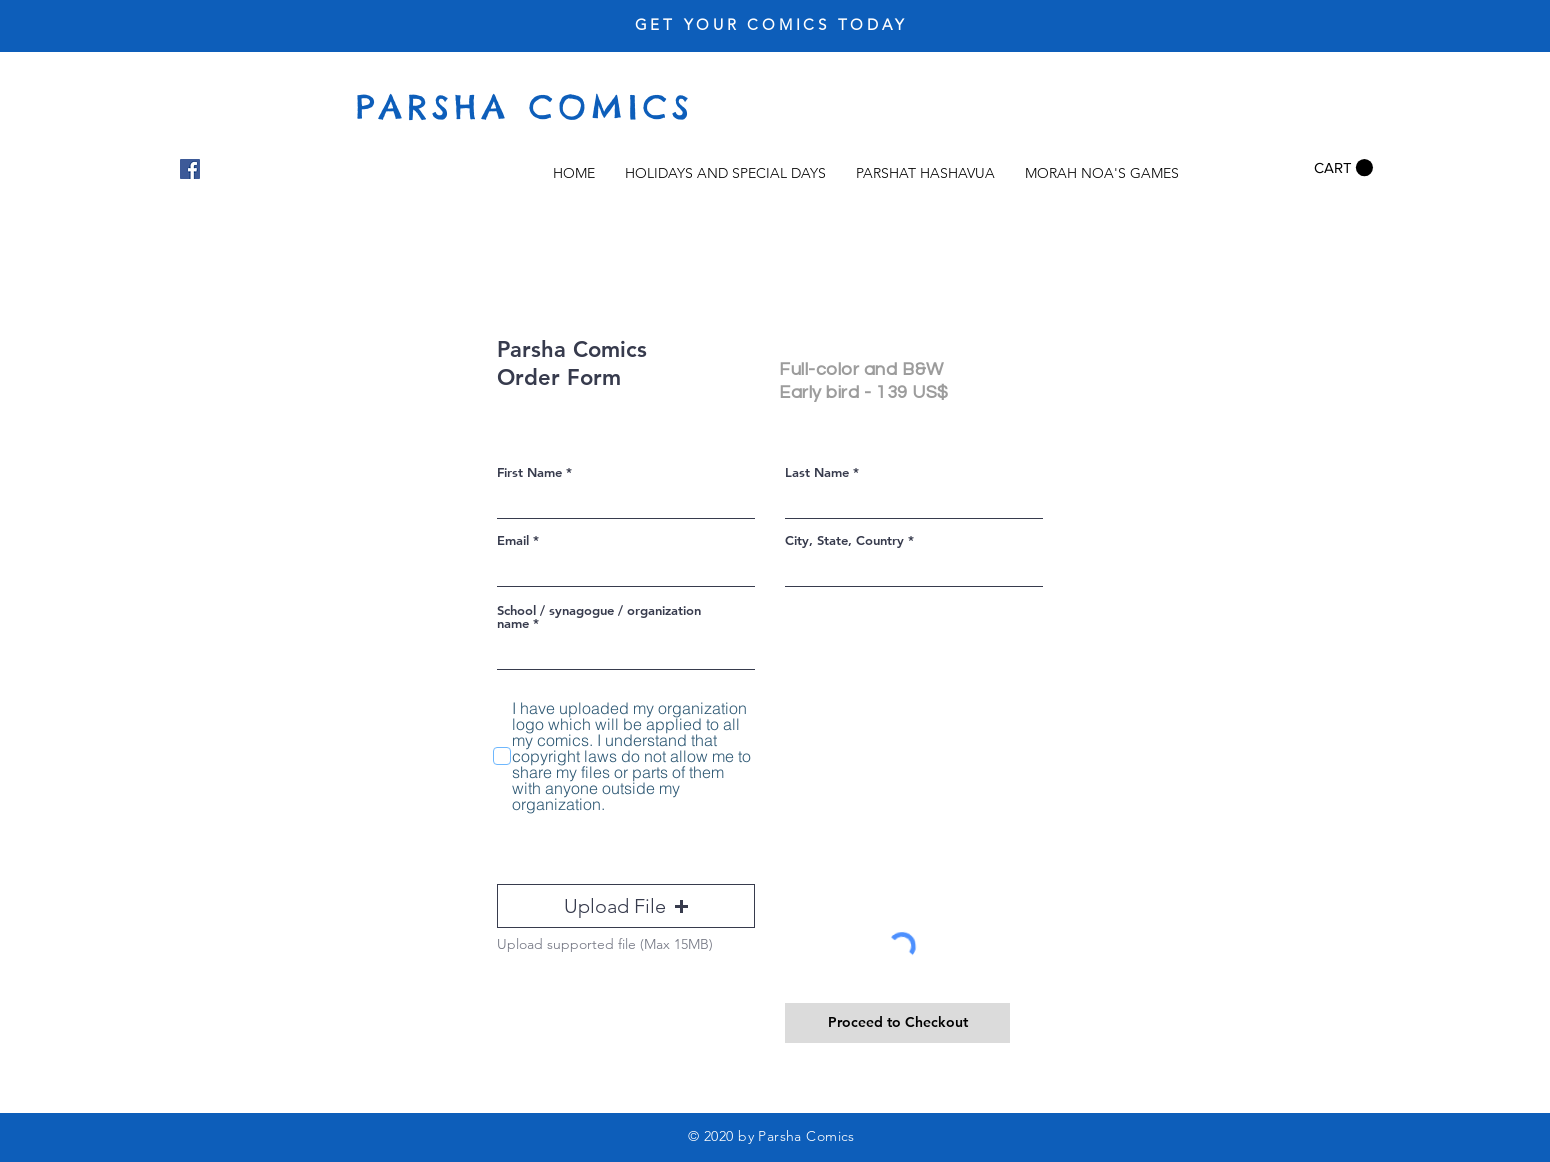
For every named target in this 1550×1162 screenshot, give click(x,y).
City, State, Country (844, 540)
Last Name (817, 472)
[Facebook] (190, 169)
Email (513, 540)
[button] (1343, 168)
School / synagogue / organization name (599, 617)
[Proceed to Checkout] (897, 1023)
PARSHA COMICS (524, 107)
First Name (529, 472)
